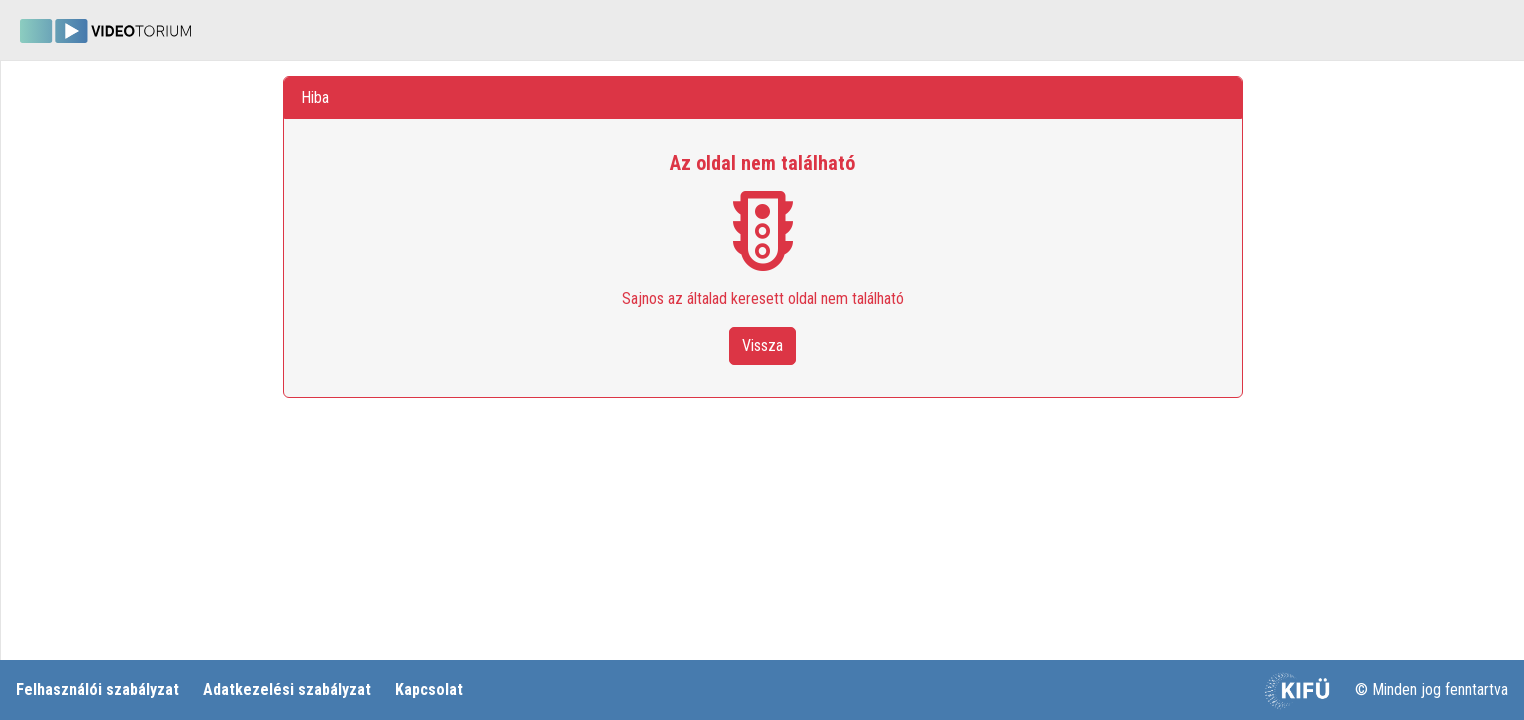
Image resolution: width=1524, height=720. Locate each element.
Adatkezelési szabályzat (287, 689)
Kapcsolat (429, 689)
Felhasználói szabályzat (97, 689)
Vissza (762, 345)
